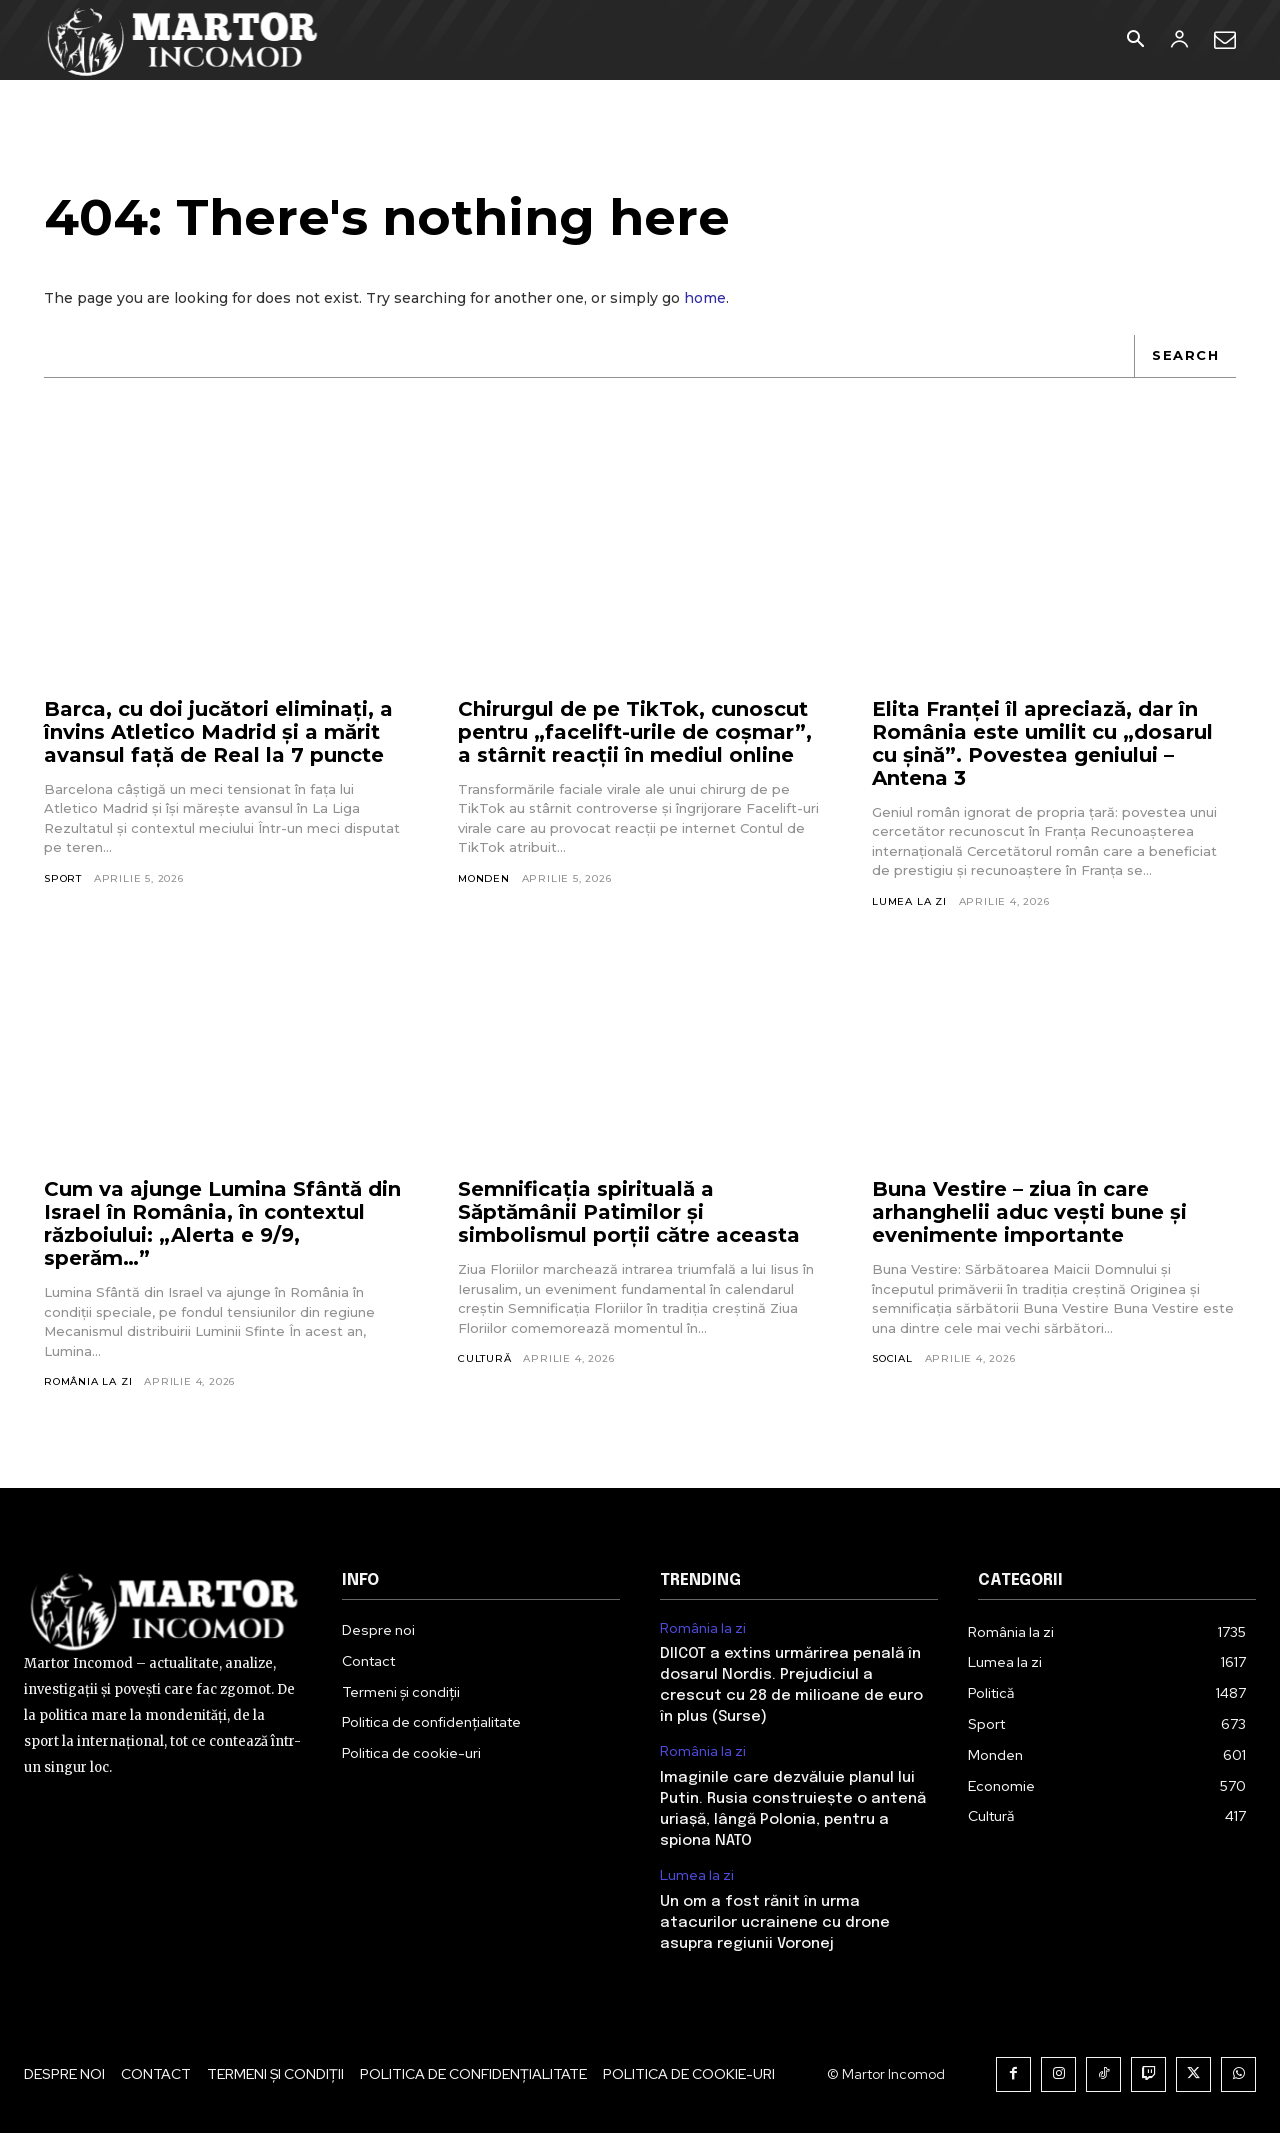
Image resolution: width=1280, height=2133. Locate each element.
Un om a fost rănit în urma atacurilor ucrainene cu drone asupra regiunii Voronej (775, 1923)
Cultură (485, 1358)
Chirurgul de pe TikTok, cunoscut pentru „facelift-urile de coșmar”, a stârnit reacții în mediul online (635, 732)
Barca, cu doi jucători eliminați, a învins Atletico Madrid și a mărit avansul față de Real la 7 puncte (218, 732)
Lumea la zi (909, 901)
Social (892, 1358)
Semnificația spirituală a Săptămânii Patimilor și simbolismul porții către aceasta (629, 1212)
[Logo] (183, 40)
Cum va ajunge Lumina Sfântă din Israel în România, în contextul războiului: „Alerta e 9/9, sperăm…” (222, 1223)
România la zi (88, 1381)
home (705, 298)
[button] (1135, 41)
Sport (63, 878)
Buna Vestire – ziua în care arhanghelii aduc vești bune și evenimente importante (1029, 1212)
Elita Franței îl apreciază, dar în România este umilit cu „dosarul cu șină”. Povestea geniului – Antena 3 (1042, 743)
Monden (484, 878)
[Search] (1185, 356)
